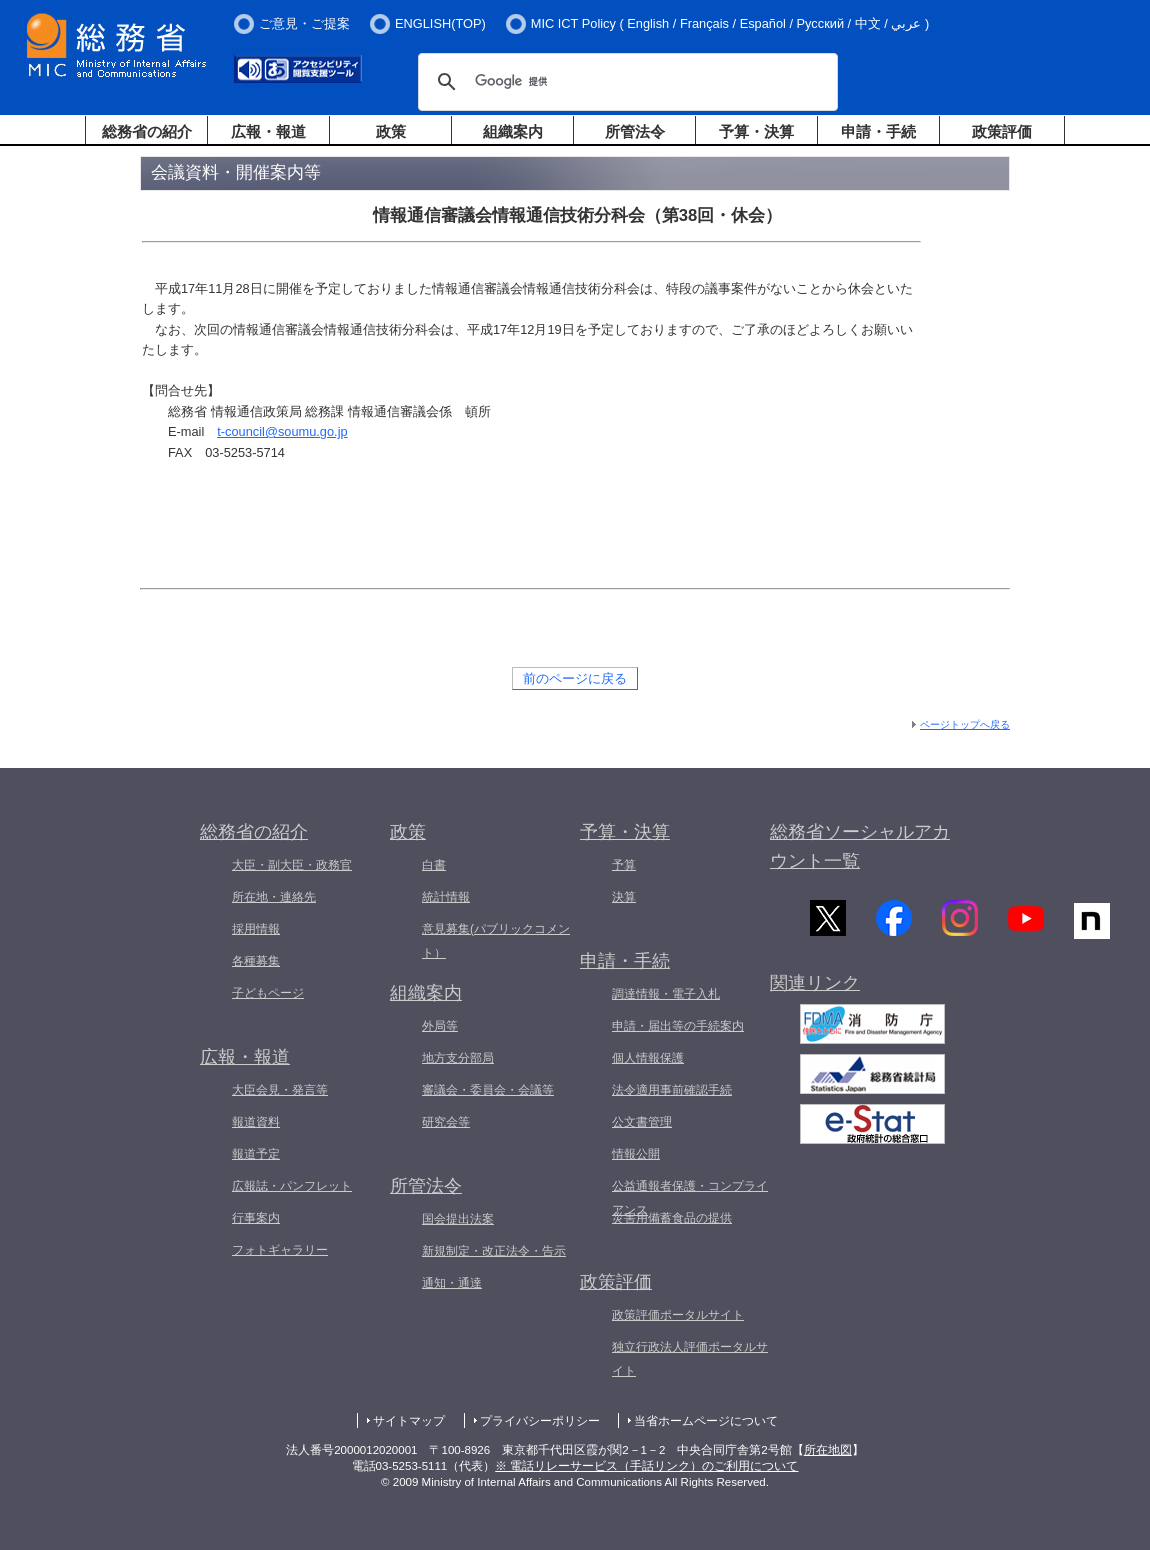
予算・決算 (756, 131)
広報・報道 (268, 131)
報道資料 (256, 1122)
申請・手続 (878, 131)
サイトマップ (409, 1421)
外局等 (440, 1026)
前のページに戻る (575, 678)
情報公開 (636, 1154)
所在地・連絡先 (274, 897)
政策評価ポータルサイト (678, 1315)
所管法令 (635, 131)
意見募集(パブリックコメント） (496, 941)
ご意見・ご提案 (304, 23)
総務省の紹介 (147, 131)
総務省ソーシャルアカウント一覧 (860, 846)
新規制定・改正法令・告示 (494, 1251)
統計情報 (446, 897)
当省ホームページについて (706, 1421)
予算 (624, 865)
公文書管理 (642, 1122)
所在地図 (828, 1450)
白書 (434, 865)
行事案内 (256, 1218)
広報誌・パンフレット (292, 1186)
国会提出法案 (458, 1219)
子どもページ (268, 993)
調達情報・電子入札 (666, 994)
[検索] (625, 82)
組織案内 (513, 131)
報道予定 (256, 1154)
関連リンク (815, 988)
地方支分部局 (458, 1058)
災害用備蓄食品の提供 (672, 1218)
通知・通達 (452, 1283)
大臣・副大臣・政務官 (292, 865)
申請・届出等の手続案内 (678, 1026)
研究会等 (446, 1122)
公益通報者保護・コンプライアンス (690, 1198)
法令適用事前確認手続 (672, 1090)
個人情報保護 (648, 1058)
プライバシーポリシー (540, 1421)
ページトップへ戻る (965, 724)
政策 (391, 131)
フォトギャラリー (280, 1250)
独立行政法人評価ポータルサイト (690, 1359)
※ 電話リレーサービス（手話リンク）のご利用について (646, 1466)
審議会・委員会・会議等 (488, 1090)
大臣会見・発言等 (280, 1090)
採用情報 (256, 929)
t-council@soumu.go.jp (282, 431)
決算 (624, 897)
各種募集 (256, 961)
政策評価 (1002, 131)
